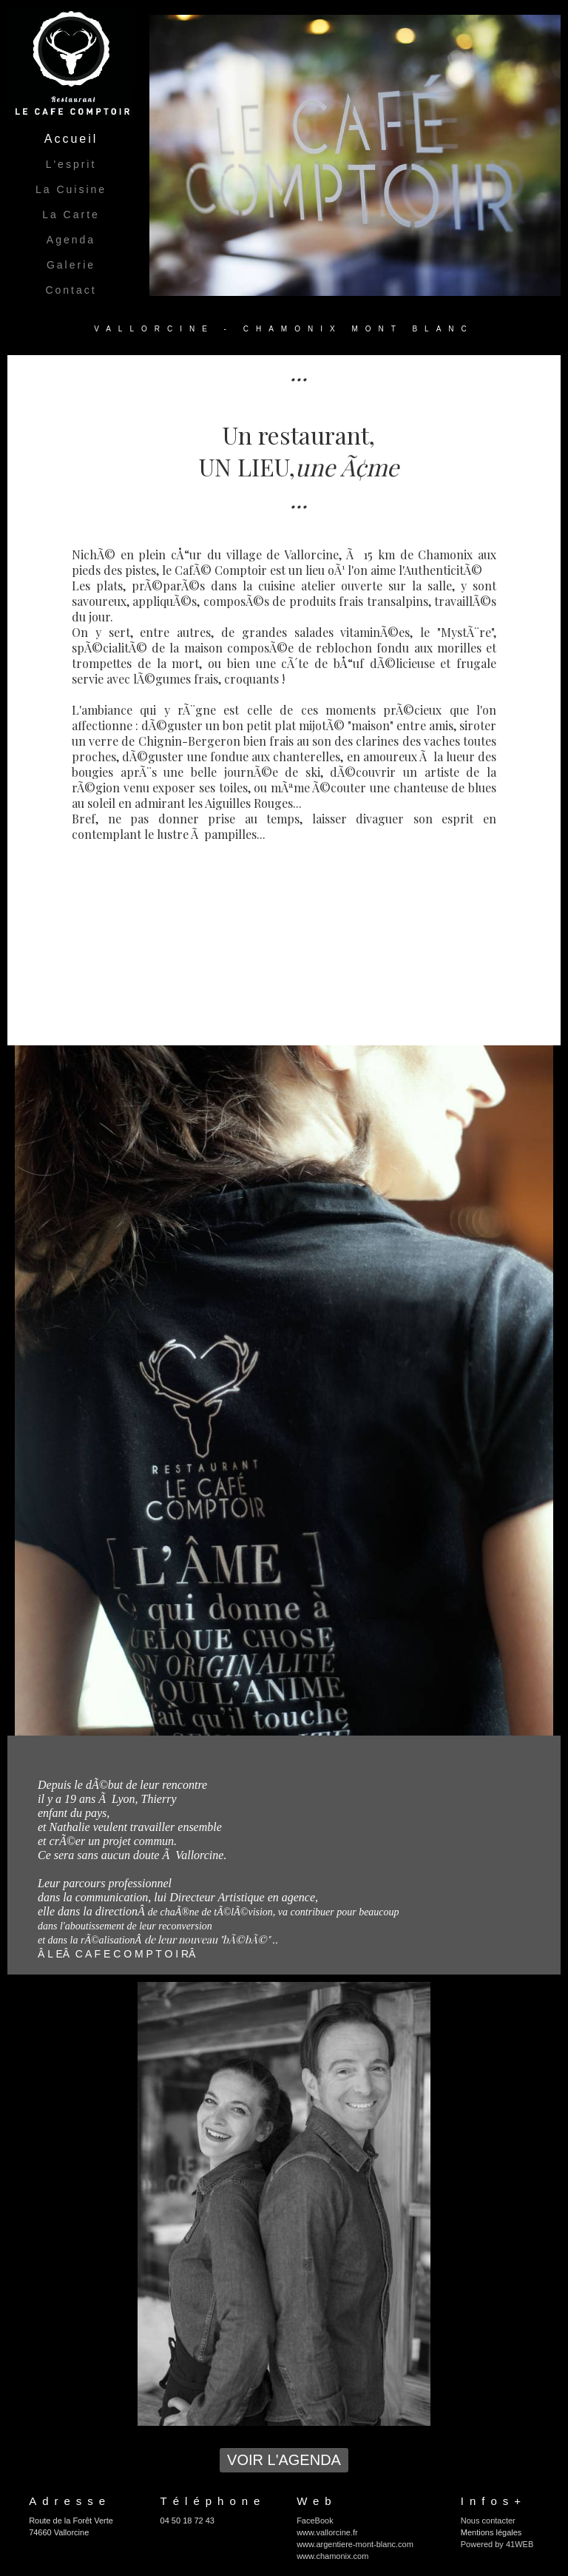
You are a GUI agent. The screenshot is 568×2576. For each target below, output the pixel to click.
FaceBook (315, 2520)
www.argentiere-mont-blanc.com (355, 2544)
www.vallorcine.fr (327, 2532)
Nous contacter (488, 2520)
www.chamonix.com (332, 2556)
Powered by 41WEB (497, 2544)
